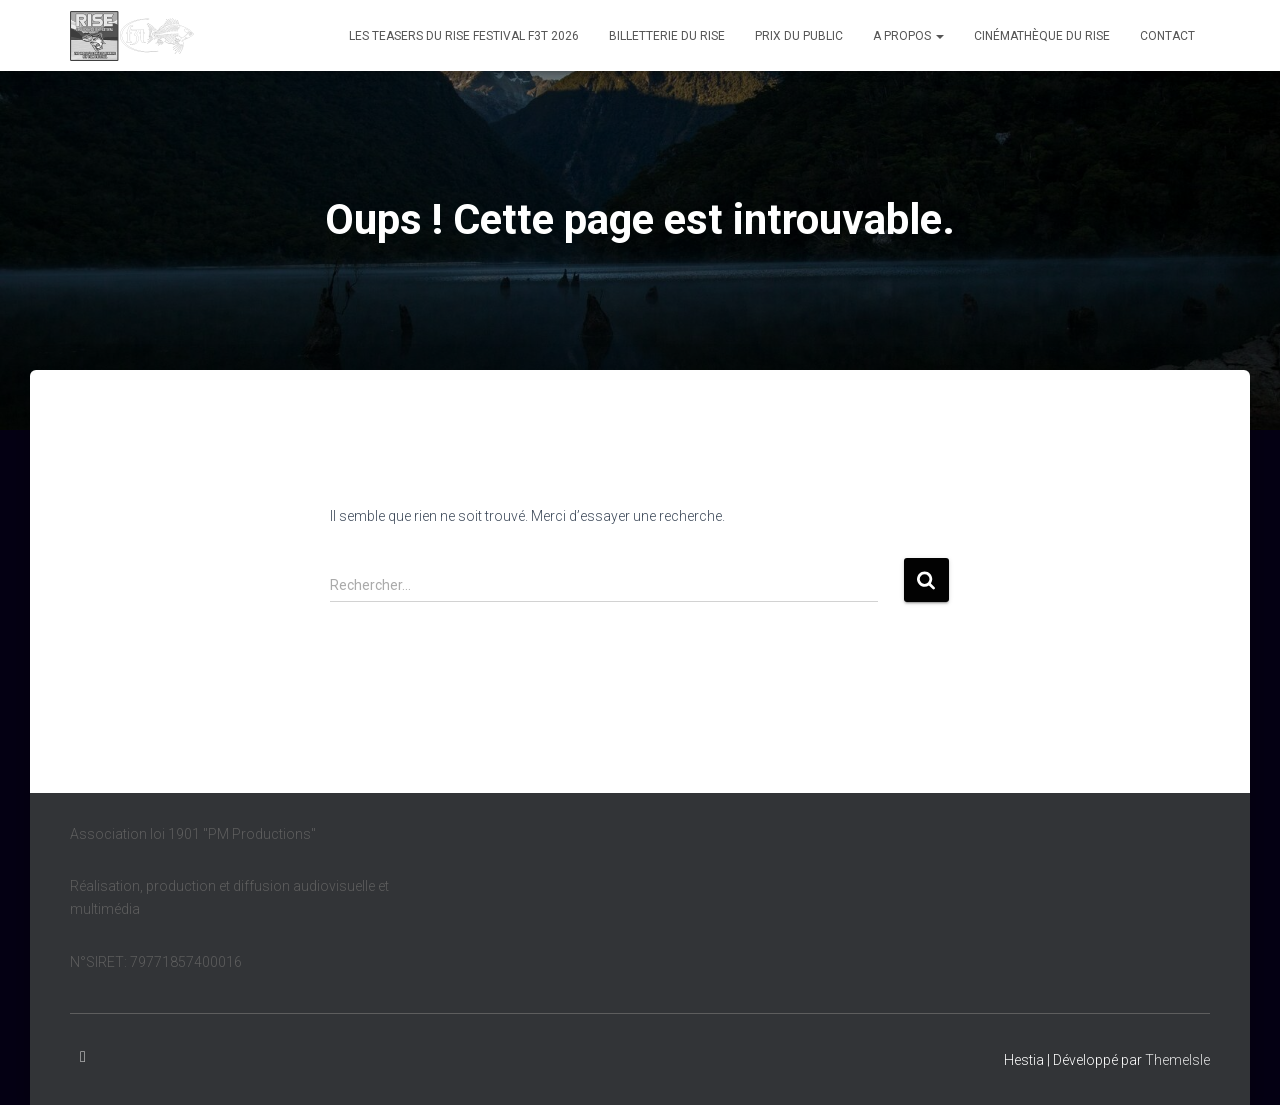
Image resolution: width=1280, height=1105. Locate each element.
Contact (1167, 36)
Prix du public (799, 36)
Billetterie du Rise (667, 36)
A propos (908, 36)
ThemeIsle (1177, 1060)
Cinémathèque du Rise (1042, 36)
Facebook (83, 1057)
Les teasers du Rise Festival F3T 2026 (464, 36)
